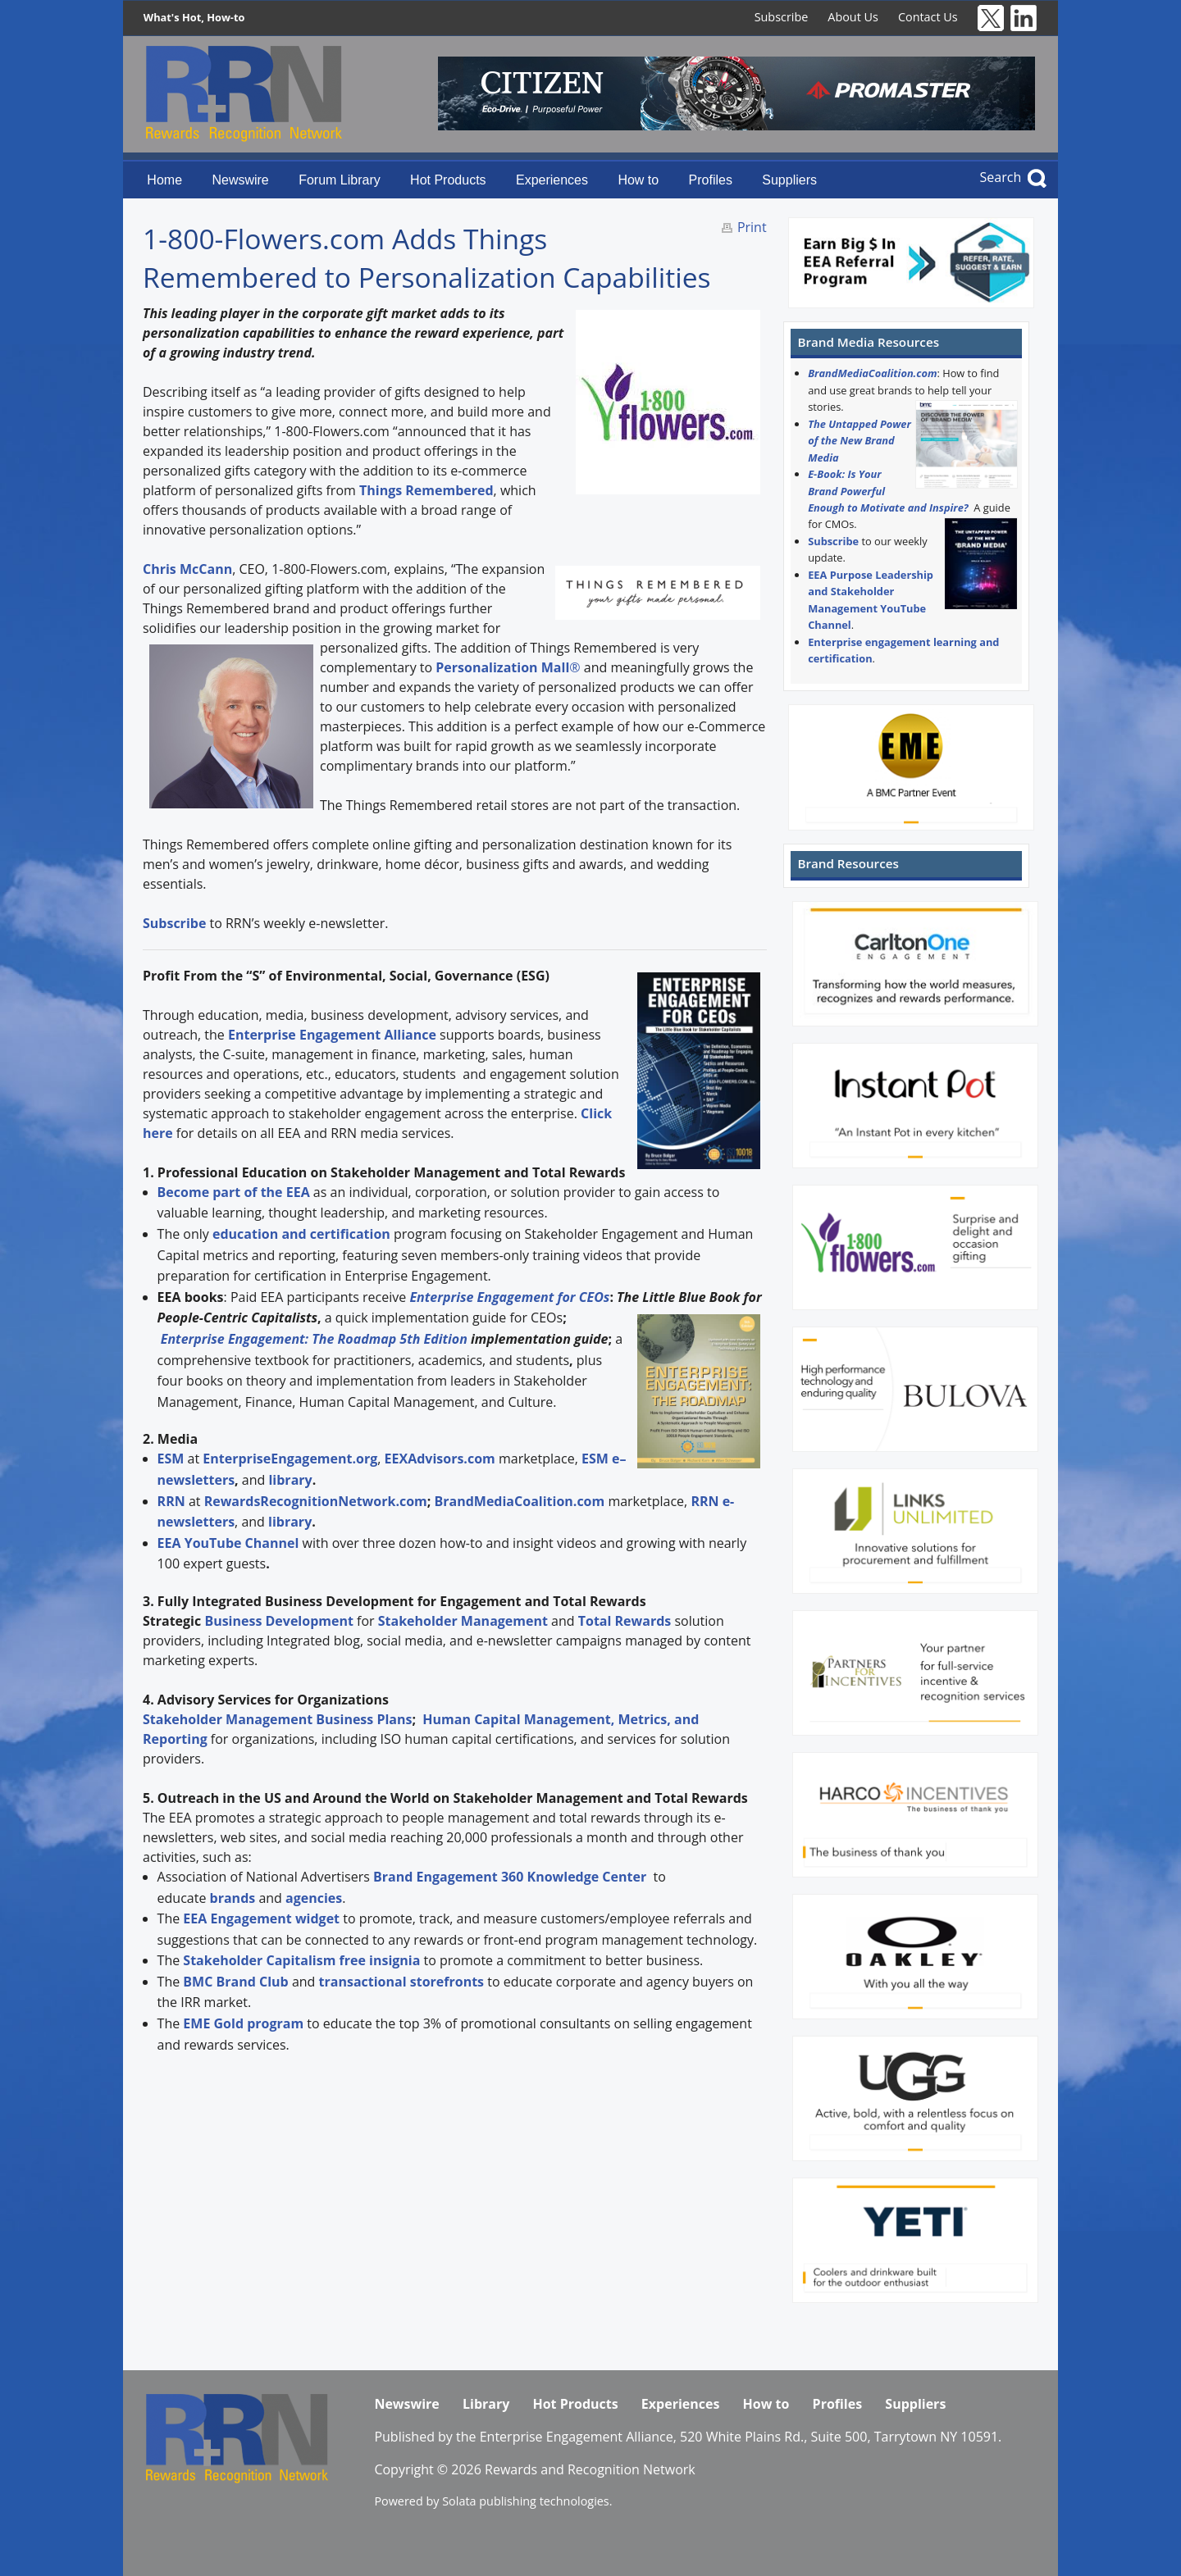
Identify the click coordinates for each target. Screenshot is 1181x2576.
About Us (853, 17)
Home (164, 180)
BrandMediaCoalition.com (872, 373)
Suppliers (789, 180)
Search (1001, 177)
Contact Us (928, 17)
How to (638, 180)
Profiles (710, 180)
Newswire (240, 180)
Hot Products (448, 180)
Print (752, 227)
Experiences (552, 180)
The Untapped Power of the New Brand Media (859, 440)
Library (486, 2404)
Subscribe (782, 17)
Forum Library (340, 180)
